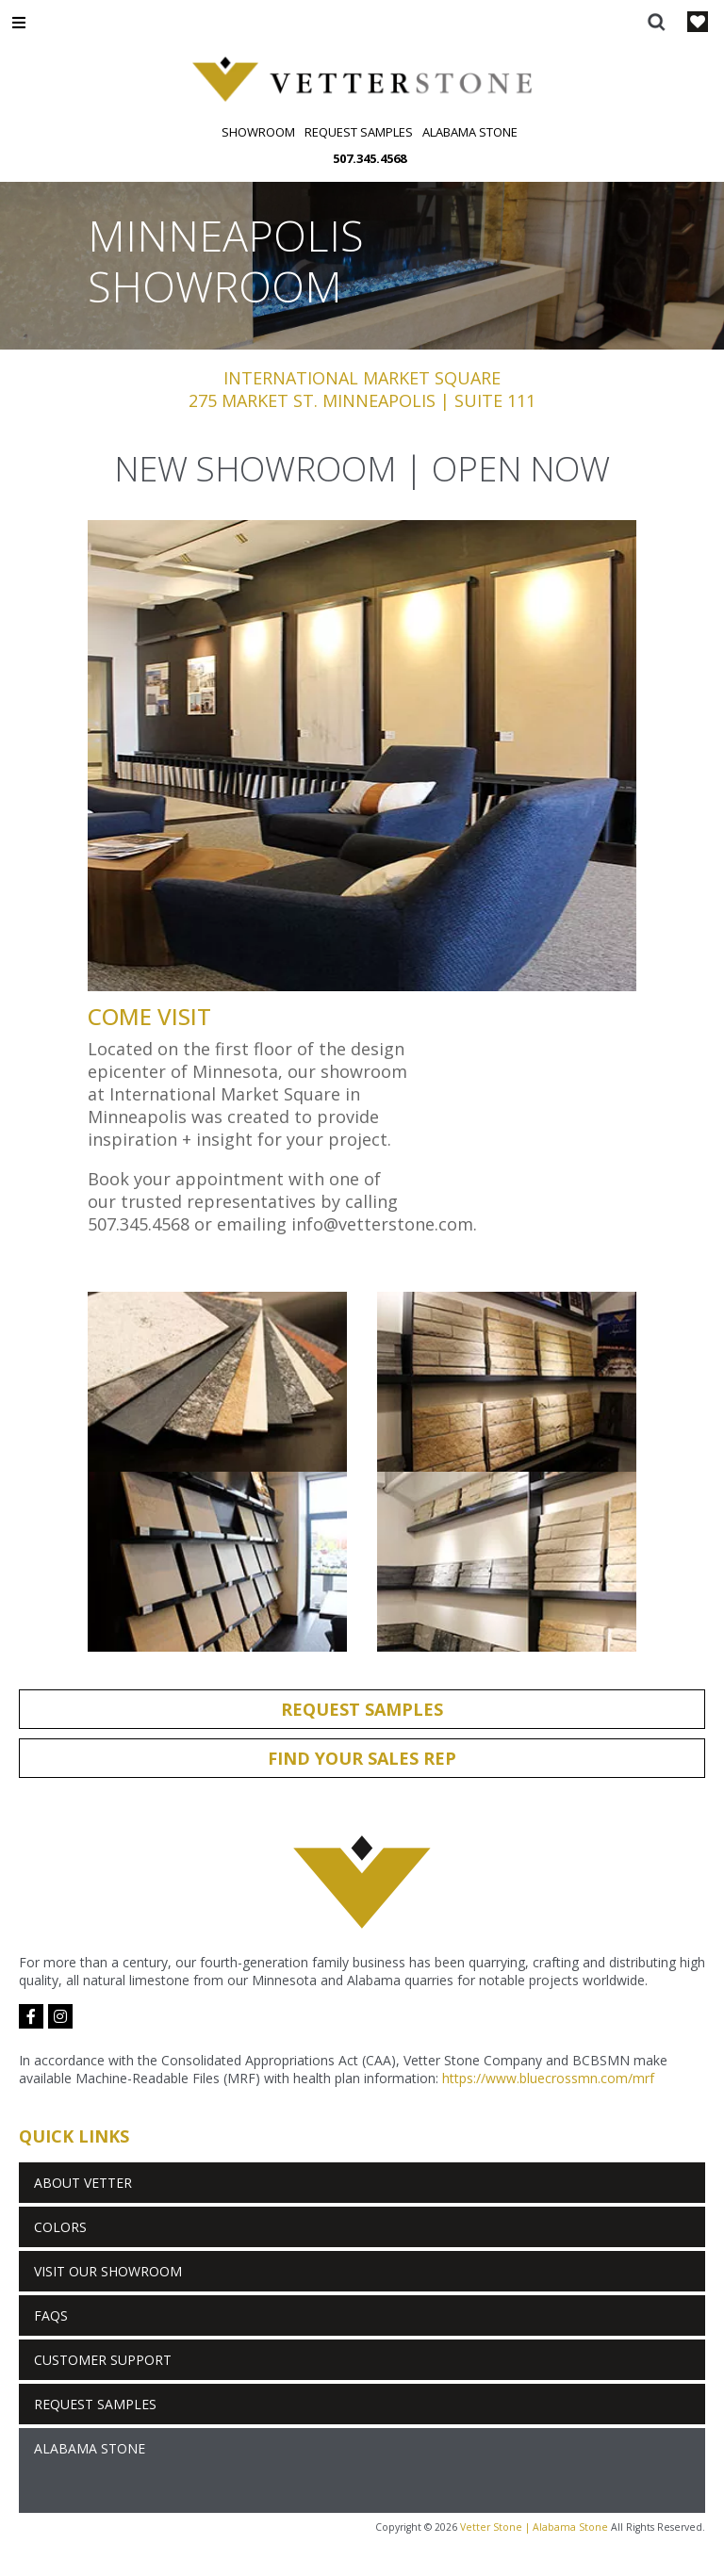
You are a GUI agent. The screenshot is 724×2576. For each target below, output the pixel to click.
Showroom (258, 131)
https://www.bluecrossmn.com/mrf (548, 2078)
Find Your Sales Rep (362, 1758)
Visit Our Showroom (108, 2271)
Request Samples (358, 131)
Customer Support (103, 2360)
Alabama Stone (470, 131)
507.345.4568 (369, 158)
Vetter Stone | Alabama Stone (534, 2527)
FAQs (51, 2315)
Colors (60, 2227)
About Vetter (83, 2183)
